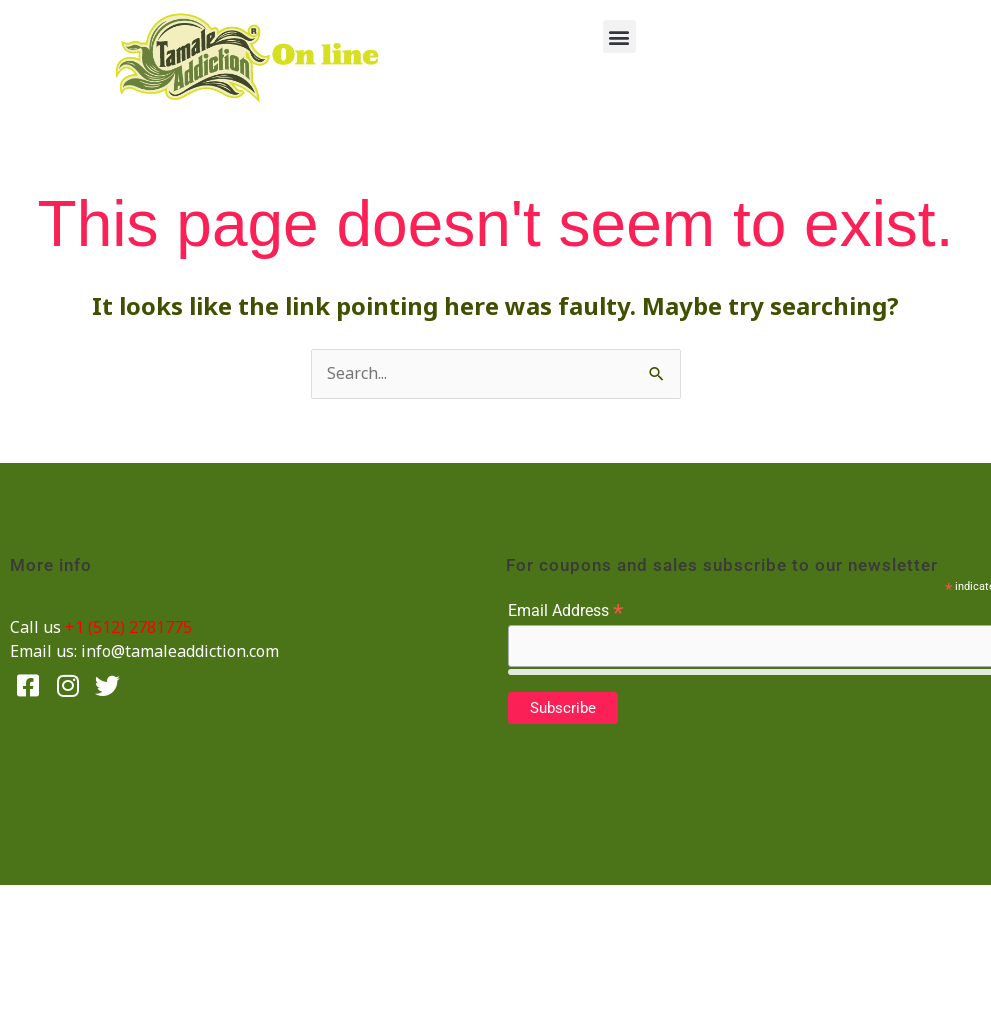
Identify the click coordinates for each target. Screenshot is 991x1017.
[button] (619, 36)
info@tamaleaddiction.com (180, 651)
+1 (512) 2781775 (128, 627)
